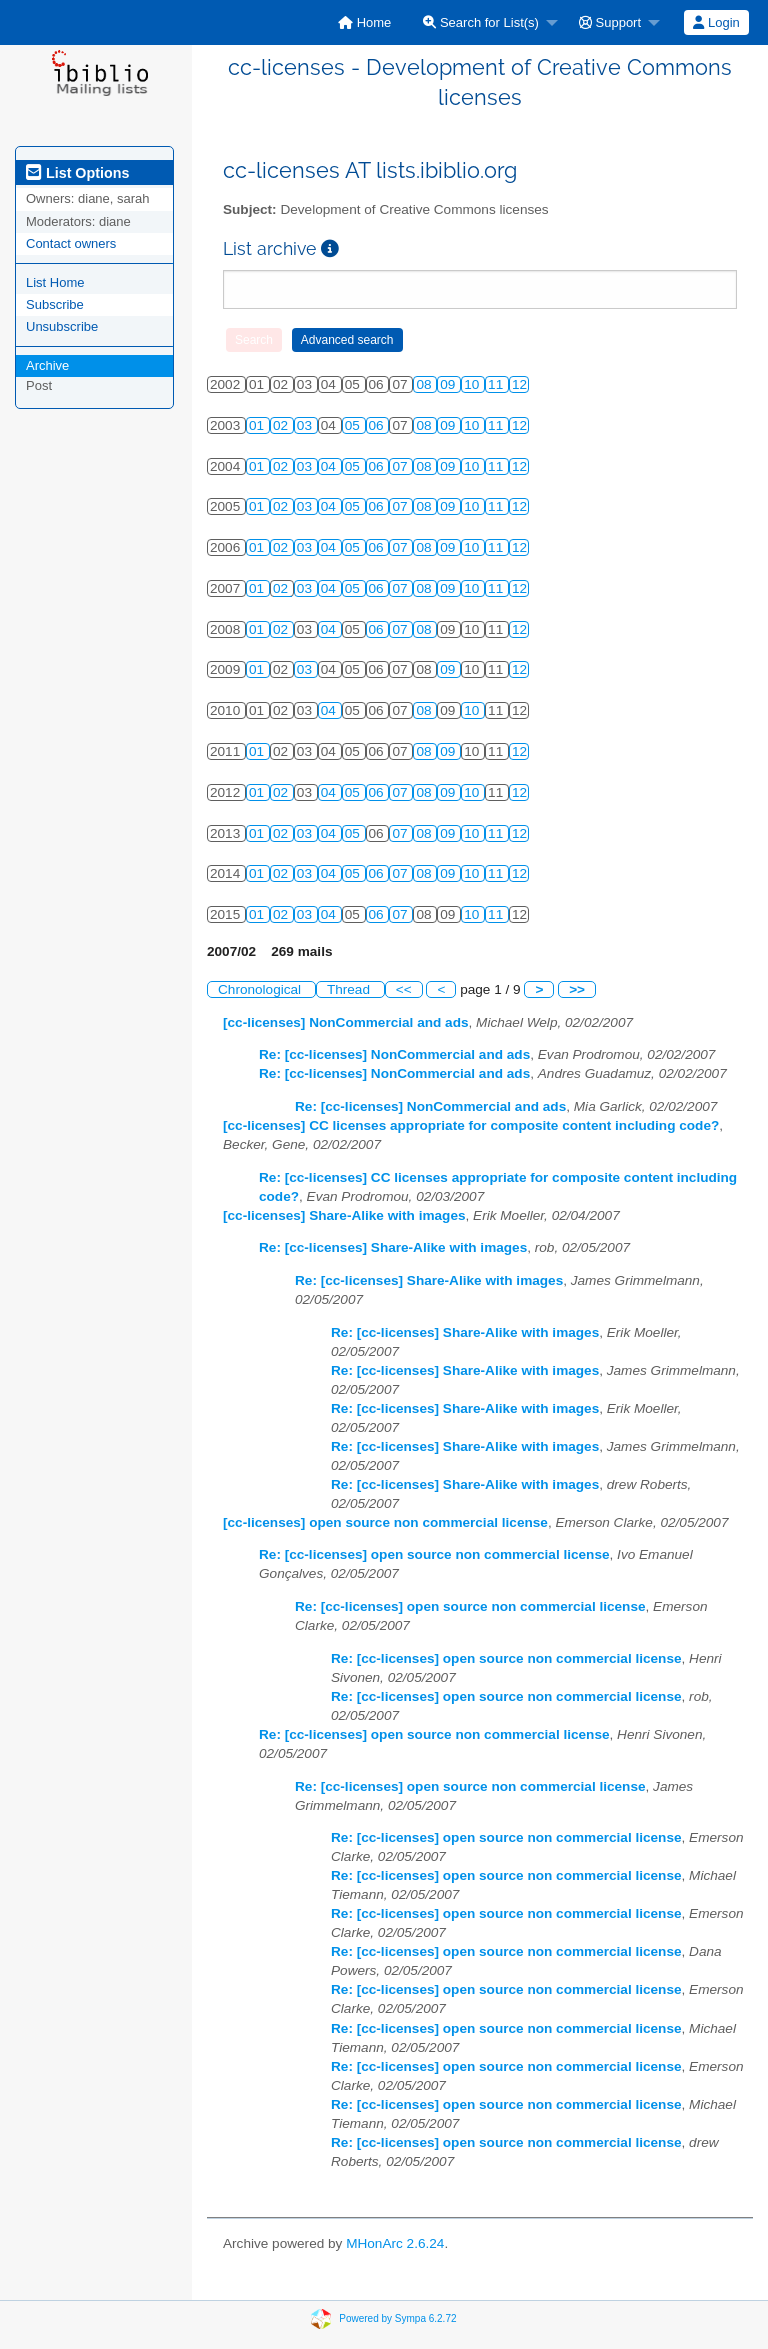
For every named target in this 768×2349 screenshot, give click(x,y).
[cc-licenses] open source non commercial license (385, 1522)
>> (577, 989)
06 (378, 425)
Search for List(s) (481, 22)
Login (716, 22)
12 (519, 384)
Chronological (261, 989)
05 (354, 425)
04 (330, 466)
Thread (350, 989)
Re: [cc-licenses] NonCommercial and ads (394, 1054)
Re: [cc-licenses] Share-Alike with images (393, 1247)
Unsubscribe (62, 326)
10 (473, 384)
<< (404, 989)
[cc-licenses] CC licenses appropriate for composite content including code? (471, 1125)
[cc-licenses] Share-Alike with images (344, 1215)
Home (364, 22)
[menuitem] (364, 22)
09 (449, 384)
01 (258, 425)
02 (282, 425)
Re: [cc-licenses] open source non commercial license (434, 1554)
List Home (55, 282)
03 (306, 425)
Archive (47, 365)
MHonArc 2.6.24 (395, 2243)
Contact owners (71, 243)
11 (497, 384)
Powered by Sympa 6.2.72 (397, 2318)
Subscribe (55, 304)
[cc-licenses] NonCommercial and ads (346, 1022)
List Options (77, 173)
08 (425, 384)
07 (401, 466)
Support (610, 22)
